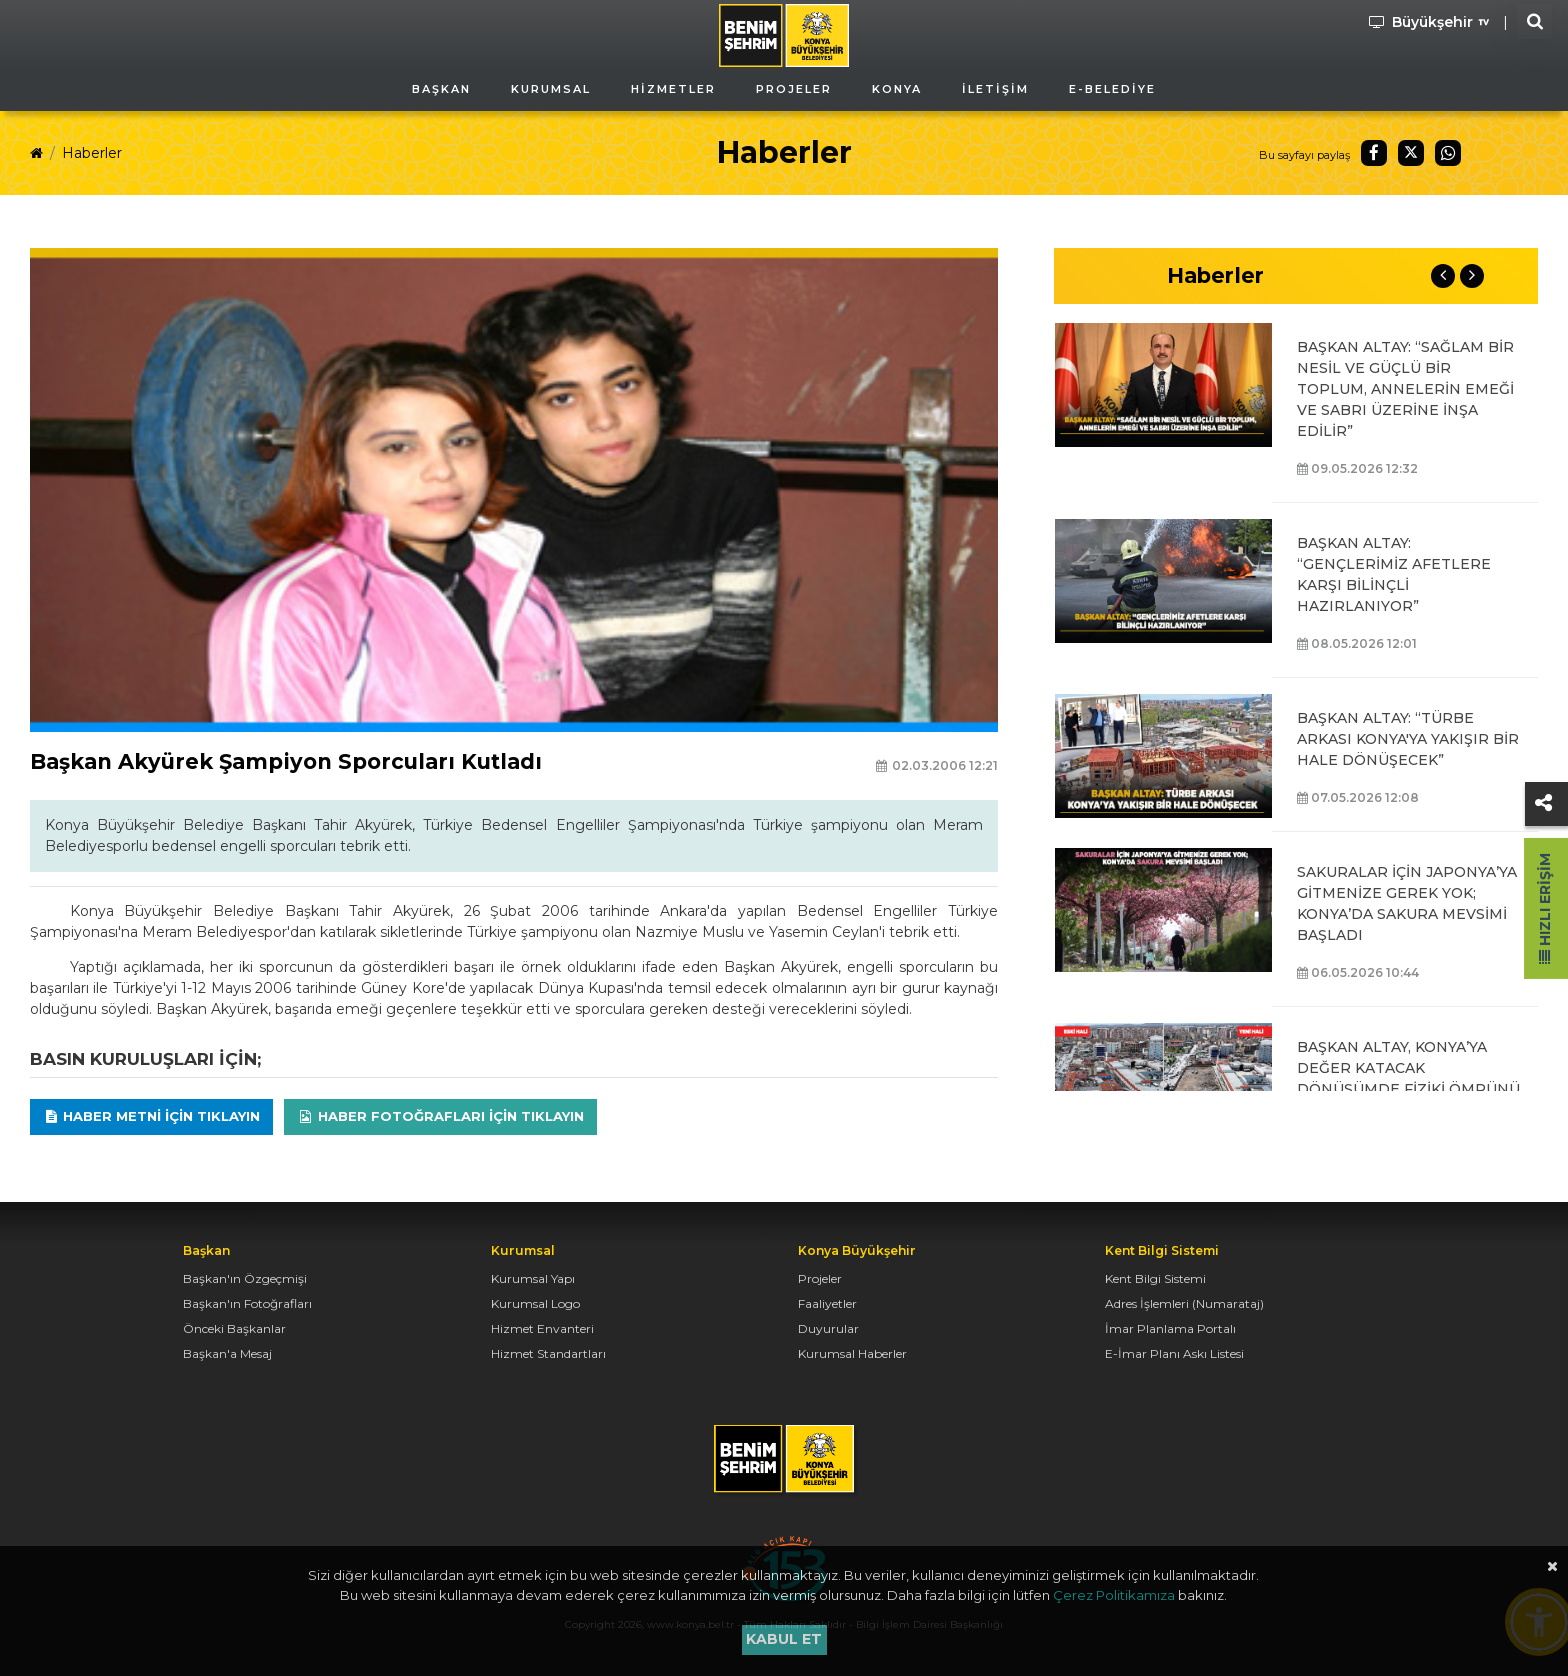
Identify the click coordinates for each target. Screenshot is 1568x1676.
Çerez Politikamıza (1114, 1595)
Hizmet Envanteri (542, 1328)
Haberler (92, 153)
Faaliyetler (827, 1303)
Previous (1443, 276)
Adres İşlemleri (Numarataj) (1184, 1303)
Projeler (820, 1278)
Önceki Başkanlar (234, 1328)
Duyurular (828, 1328)
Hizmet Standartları (548, 1353)
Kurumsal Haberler (852, 1353)
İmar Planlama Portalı (1170, 1328)
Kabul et (784, 1639)
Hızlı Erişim (1545, 908)
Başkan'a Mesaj (227, 1353)
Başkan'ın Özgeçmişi (245, 1278)
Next (1472, 276)
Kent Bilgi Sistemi (1155, 1278)
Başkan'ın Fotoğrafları (247, 1303)
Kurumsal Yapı (533, 1278)
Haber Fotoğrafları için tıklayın (440, 1116)
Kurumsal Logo (535, 1303)
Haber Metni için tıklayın (152, 1116)
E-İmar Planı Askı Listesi (1174, 1353)
